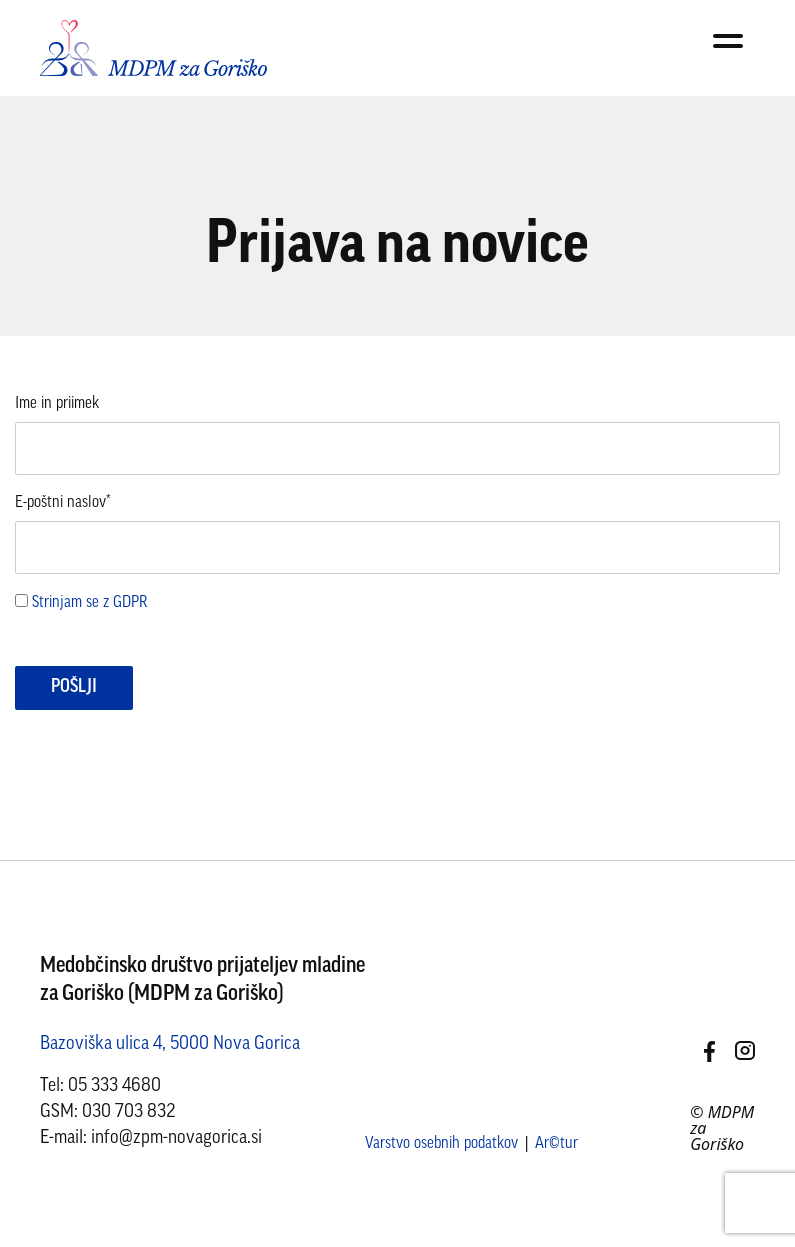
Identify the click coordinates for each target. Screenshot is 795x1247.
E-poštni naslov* (63, 503)
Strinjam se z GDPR (89, 603)
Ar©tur (556, 1144)
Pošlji (74, 687)
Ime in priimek (57, 404)
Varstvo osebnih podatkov (441, 1144)
